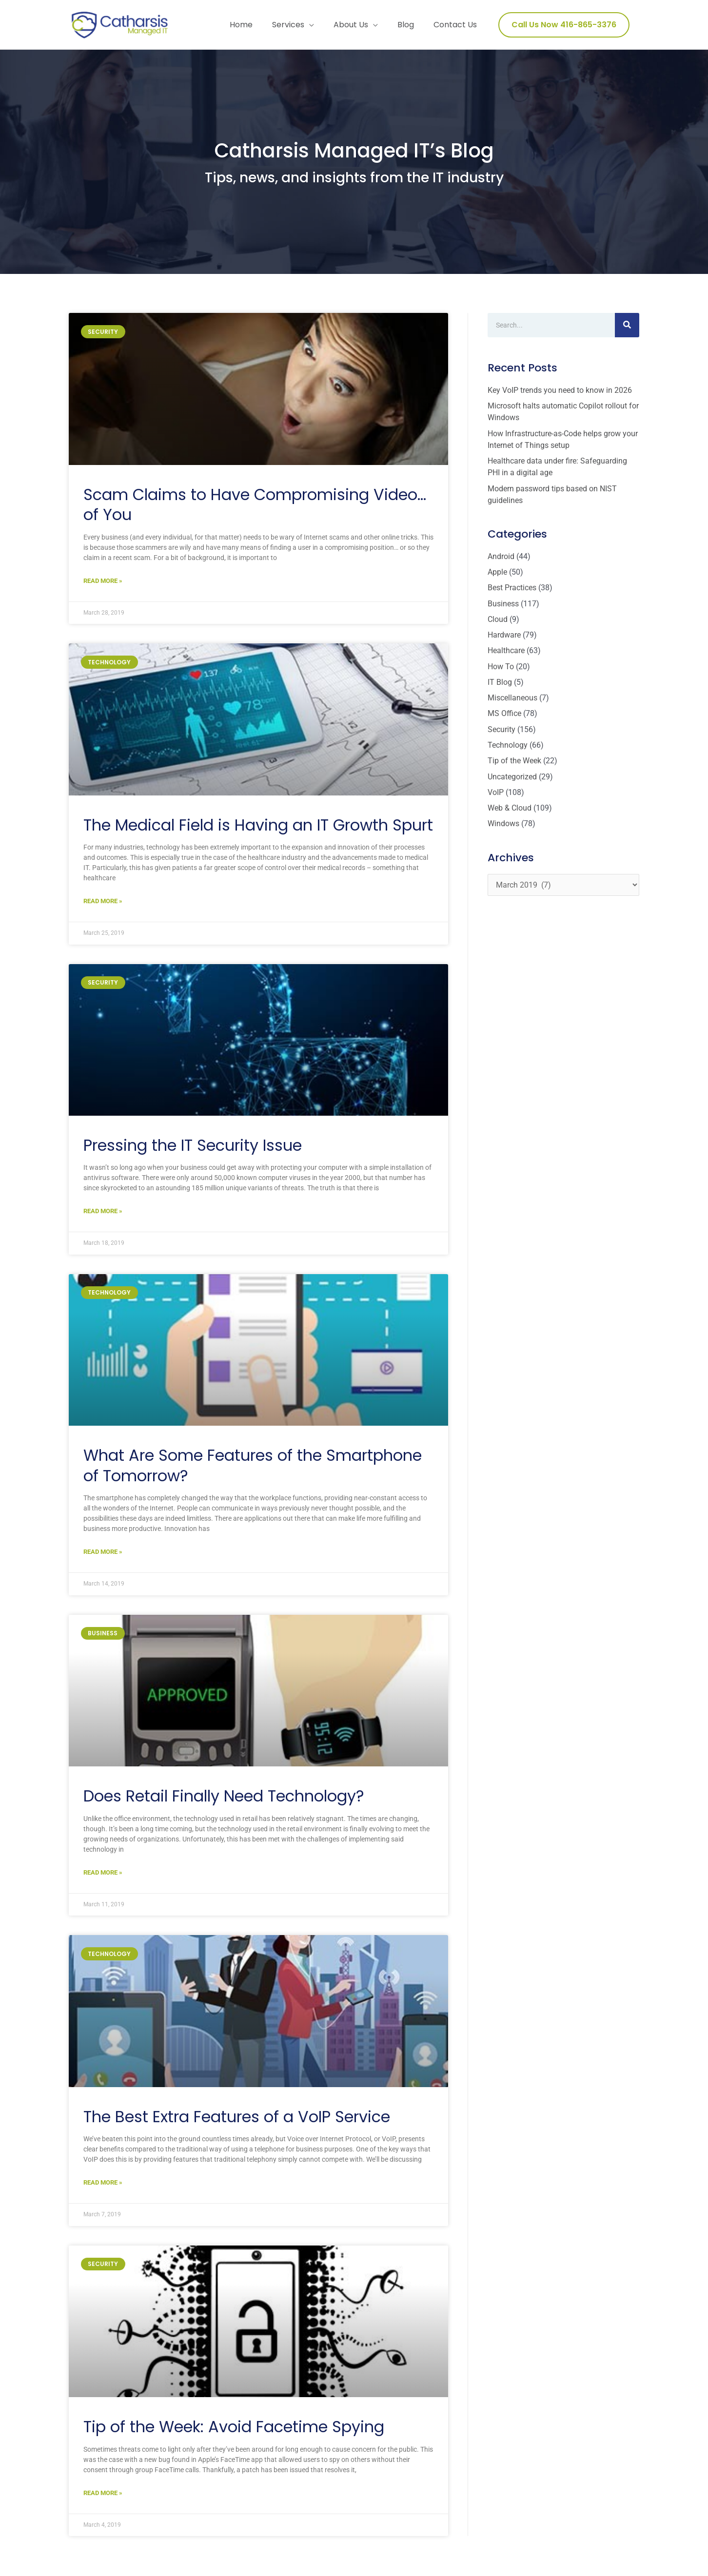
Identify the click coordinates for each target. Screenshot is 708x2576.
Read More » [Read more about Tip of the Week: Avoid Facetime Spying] (102, 2503)
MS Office (504, 718)
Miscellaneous (512, 702)
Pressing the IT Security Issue (192, 1153)
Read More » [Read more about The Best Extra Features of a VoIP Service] (102, 2192)
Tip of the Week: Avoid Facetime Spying (233, 2437)
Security (501, 733)
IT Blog (500, 687)
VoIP (496, 796)
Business (503, 609)
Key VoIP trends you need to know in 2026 (560, 397)
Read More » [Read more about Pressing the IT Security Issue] (102, 1219)
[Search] (627, 332)
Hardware (504, 640)
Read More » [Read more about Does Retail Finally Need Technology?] (102, 1881)
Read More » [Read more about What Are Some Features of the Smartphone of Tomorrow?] (102, 1561)
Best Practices (512, 593)
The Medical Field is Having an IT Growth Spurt (258, 832)
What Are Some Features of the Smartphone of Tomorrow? (252, 1474)
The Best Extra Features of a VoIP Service (236, 2126)
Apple (497, 577)
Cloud (498, 624)
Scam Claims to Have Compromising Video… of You (254, 511)
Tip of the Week (514, 765)
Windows (503, 827)
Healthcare (506, 655)
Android (501, 562)
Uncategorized (512, 780)
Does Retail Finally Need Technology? (223, 1805)
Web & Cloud (509, 811)
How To (501, 671)
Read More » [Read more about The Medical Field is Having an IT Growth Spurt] (102, 909)
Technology (508, 749)
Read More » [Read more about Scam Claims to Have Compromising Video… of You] (102, 588)
